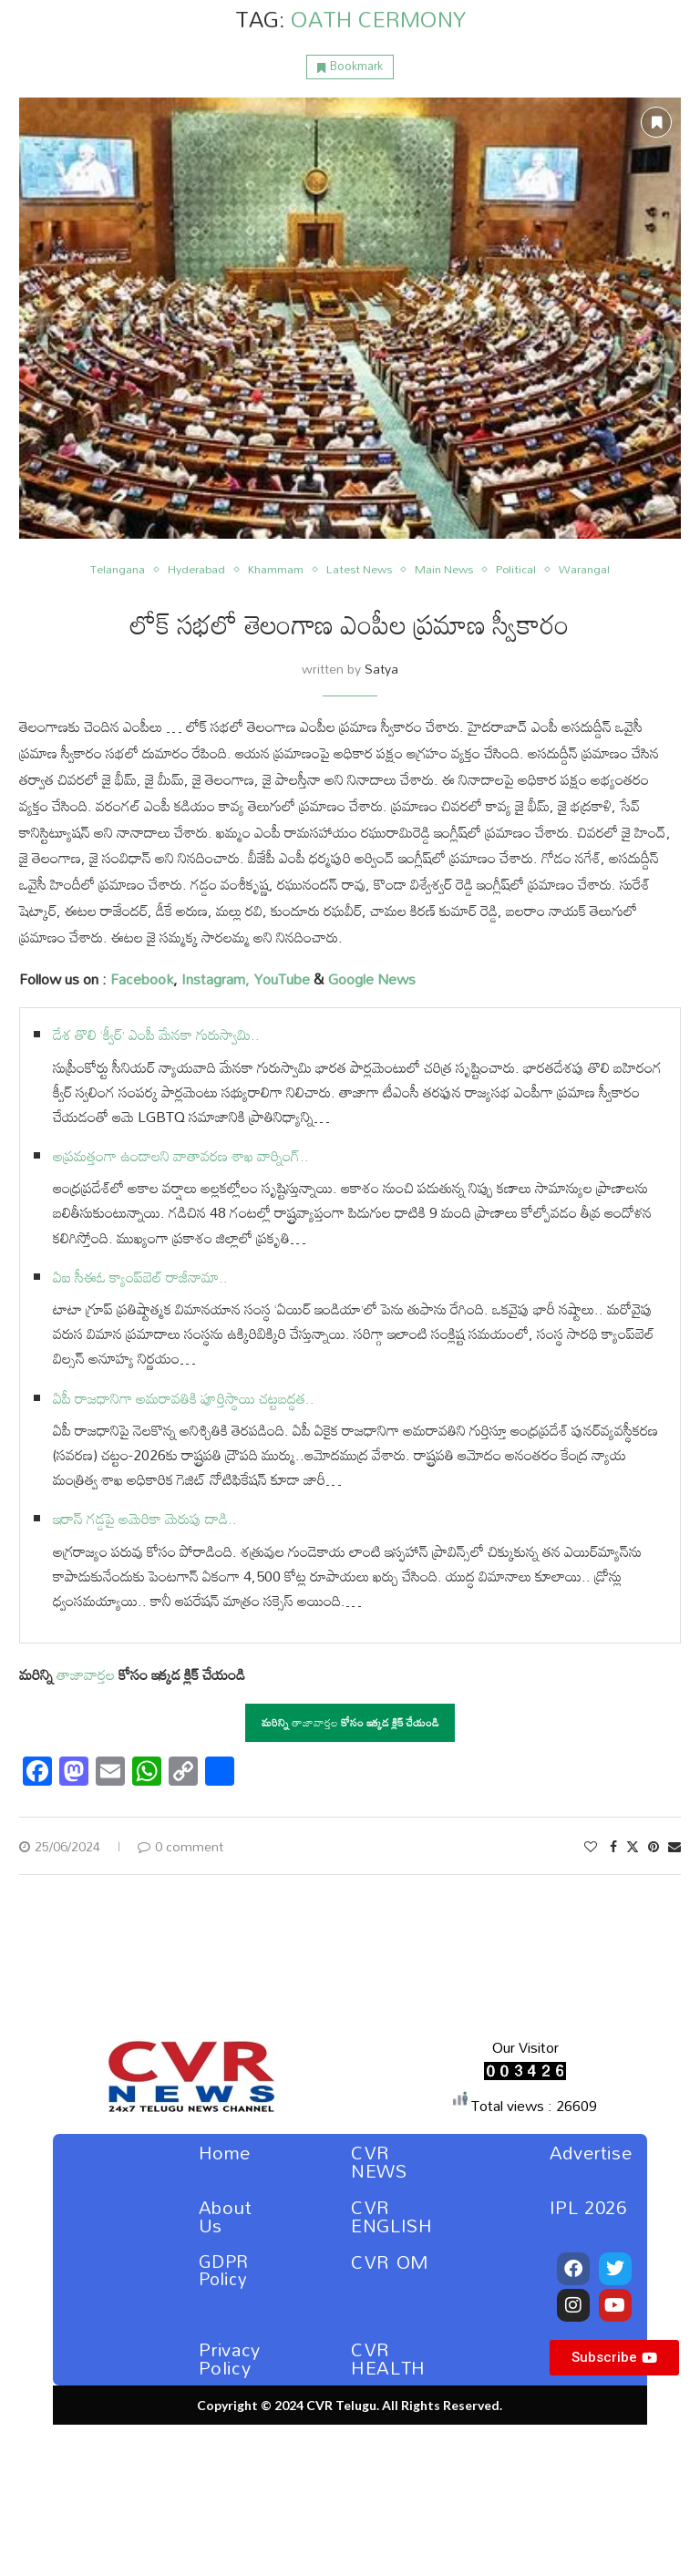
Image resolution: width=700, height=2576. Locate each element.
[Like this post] (590, 1846)
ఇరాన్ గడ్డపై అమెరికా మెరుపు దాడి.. (145, 1518)
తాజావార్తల (86, 1674)
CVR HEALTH (388, 2358)
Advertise (591, 2152)
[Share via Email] (674, 1846)
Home (225, 2152)
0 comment (180, 1846)
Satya (381, 668)
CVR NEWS (379, 2161)
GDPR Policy (224, 2269)
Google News (372, 979)
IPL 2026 (588, 2207)
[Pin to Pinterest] (653, 1846)
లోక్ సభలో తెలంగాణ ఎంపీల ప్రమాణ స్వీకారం (350, 624)
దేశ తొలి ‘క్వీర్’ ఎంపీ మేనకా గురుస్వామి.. (156, 1034)
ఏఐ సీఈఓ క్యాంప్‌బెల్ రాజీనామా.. (140, 1277)
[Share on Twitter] (632, 1846)
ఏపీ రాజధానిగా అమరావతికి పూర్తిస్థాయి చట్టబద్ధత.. (183, 1398)
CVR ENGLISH (391, 2216)
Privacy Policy (230, 2358)
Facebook (141, 979)
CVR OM (390, 2261)
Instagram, (214, 979)
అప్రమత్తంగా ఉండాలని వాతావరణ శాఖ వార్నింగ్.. (181, 1155)
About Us (225, 2216)
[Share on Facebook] (613, 1846)
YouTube (281, 979)
